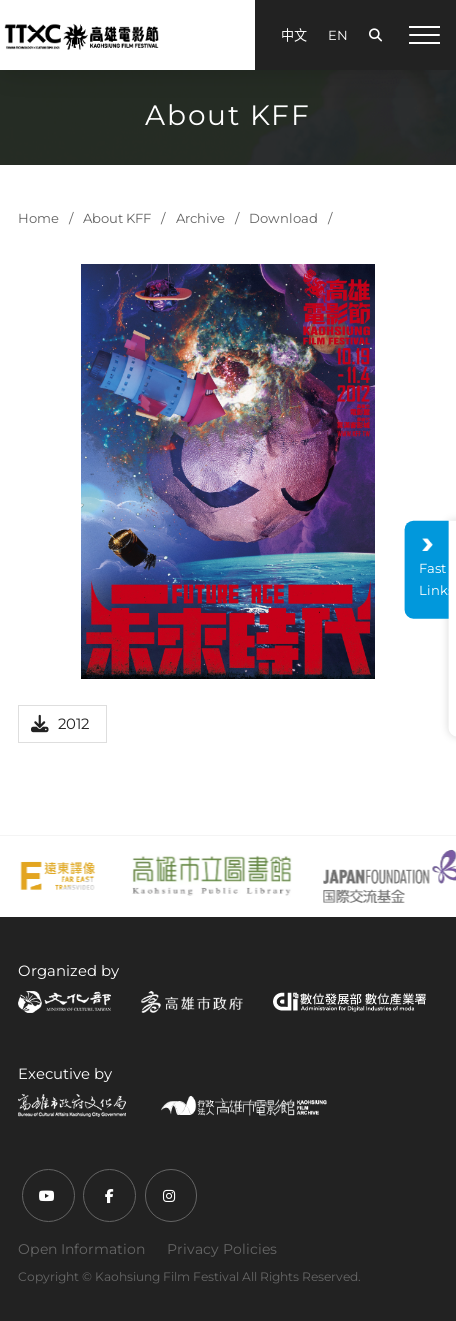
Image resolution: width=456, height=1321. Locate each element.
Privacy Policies (222, 1249)
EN (338, 35)
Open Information (81, 1249)
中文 (294, 35)
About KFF (117, 218)
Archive (200, 218)
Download (283, 218)
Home (38, 218)
